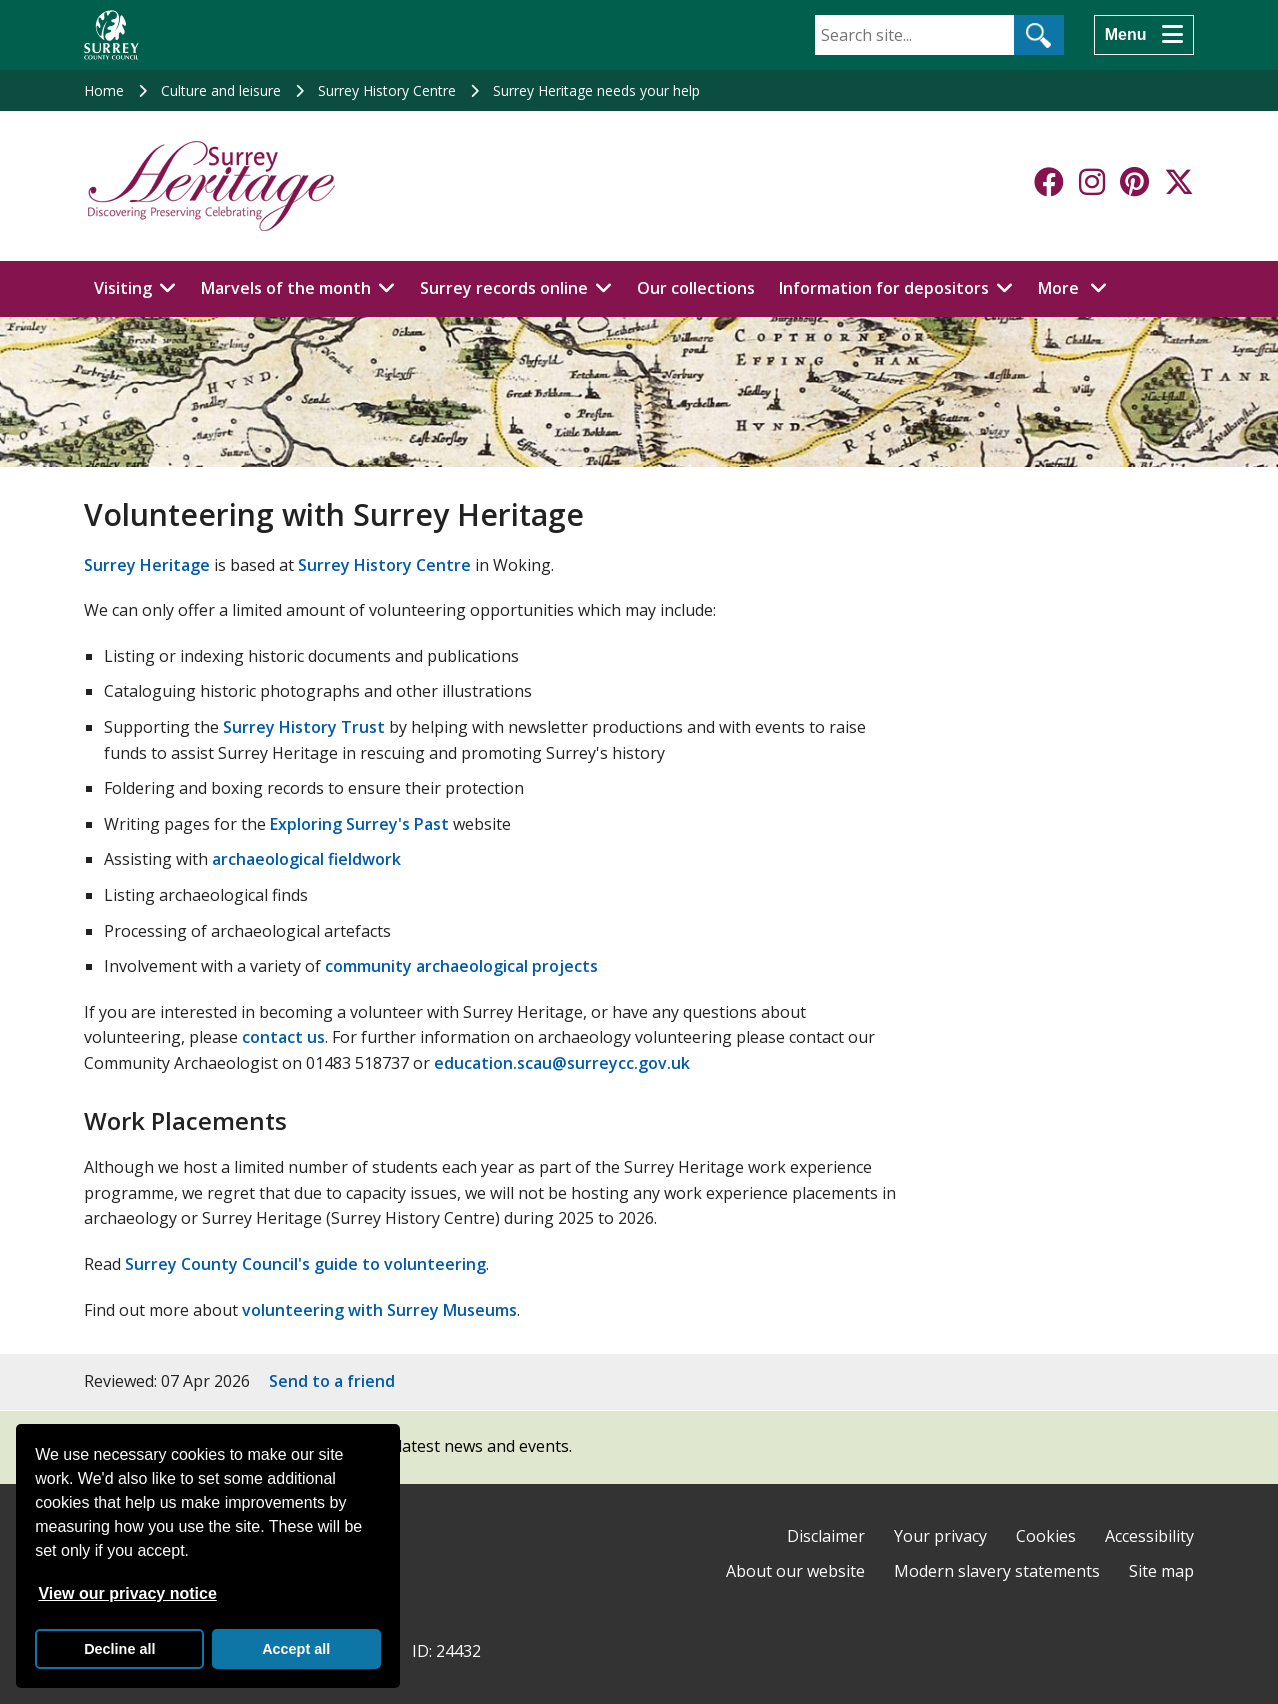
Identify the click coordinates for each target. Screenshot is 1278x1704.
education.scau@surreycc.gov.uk (562, 1063)
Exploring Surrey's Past (359, 824)
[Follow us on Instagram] (1092, 182)
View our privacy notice (127, 1593)
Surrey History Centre (387, 90)
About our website (795, 1571)
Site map (1161, 1571)
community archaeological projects (461, 966)
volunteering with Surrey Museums (379, 1310)
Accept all (296, 1649)
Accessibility (1149, 1536)
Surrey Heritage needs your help (596, 90)
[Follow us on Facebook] (1049, 182)
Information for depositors (884, 288)
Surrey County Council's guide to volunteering (305, 1264)
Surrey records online (504, 288)
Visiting (123, 288)
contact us (283, 1037)
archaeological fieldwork (306, 859)
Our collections (696, 288)
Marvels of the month (286, 288)
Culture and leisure (221, 90)
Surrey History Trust (304, 727)
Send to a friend (332, 1381)
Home (104, 90)
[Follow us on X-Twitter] (1179, 182)
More (1078, 287)
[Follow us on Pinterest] (1134, 182)
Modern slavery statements (997, 1571)
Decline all (119, 1649)
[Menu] (1144, 35)
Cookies (1046, 1536)
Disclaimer (826, 1536)
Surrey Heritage (147, 565)
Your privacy (940, 1536)
